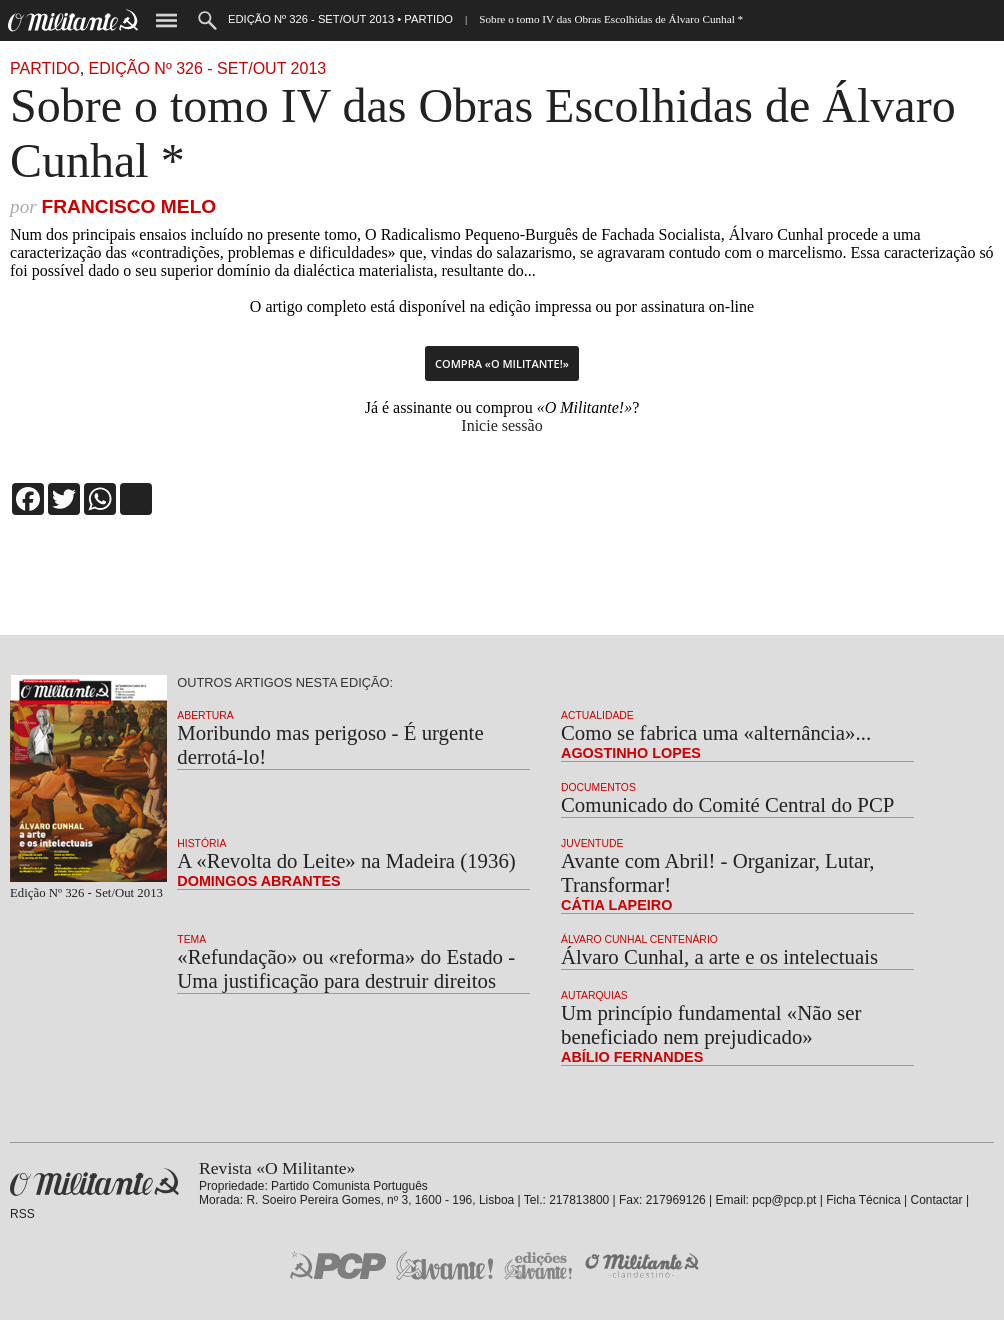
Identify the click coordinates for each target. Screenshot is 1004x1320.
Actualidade (597, 715)
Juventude (592, 843)
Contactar (937, 1200)
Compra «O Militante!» (502, 363)
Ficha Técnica (863, 1200)
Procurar (207, 20)
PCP (338, 1265)
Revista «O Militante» (94, 1182)
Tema (191, 939)
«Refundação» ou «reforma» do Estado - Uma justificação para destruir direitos (346, 968)
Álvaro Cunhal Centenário (639, 939)
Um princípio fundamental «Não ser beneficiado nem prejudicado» (711, 1024)
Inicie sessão (501, 425)
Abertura (205, 715)
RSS (22, 1214)
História (201, 843)
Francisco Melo (128, 206)
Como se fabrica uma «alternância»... (716, 732)
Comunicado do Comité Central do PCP (727, 804)
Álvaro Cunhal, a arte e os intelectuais (719, 956)
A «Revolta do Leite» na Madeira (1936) (346, 860)
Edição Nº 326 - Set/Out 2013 (208, 68)
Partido (45, 68)
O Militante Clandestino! (644, 1265)
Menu (166, 20)
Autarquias (594, 995)
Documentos (598, 787)
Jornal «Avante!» (444, 1265)
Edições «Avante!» (538, 1265)
